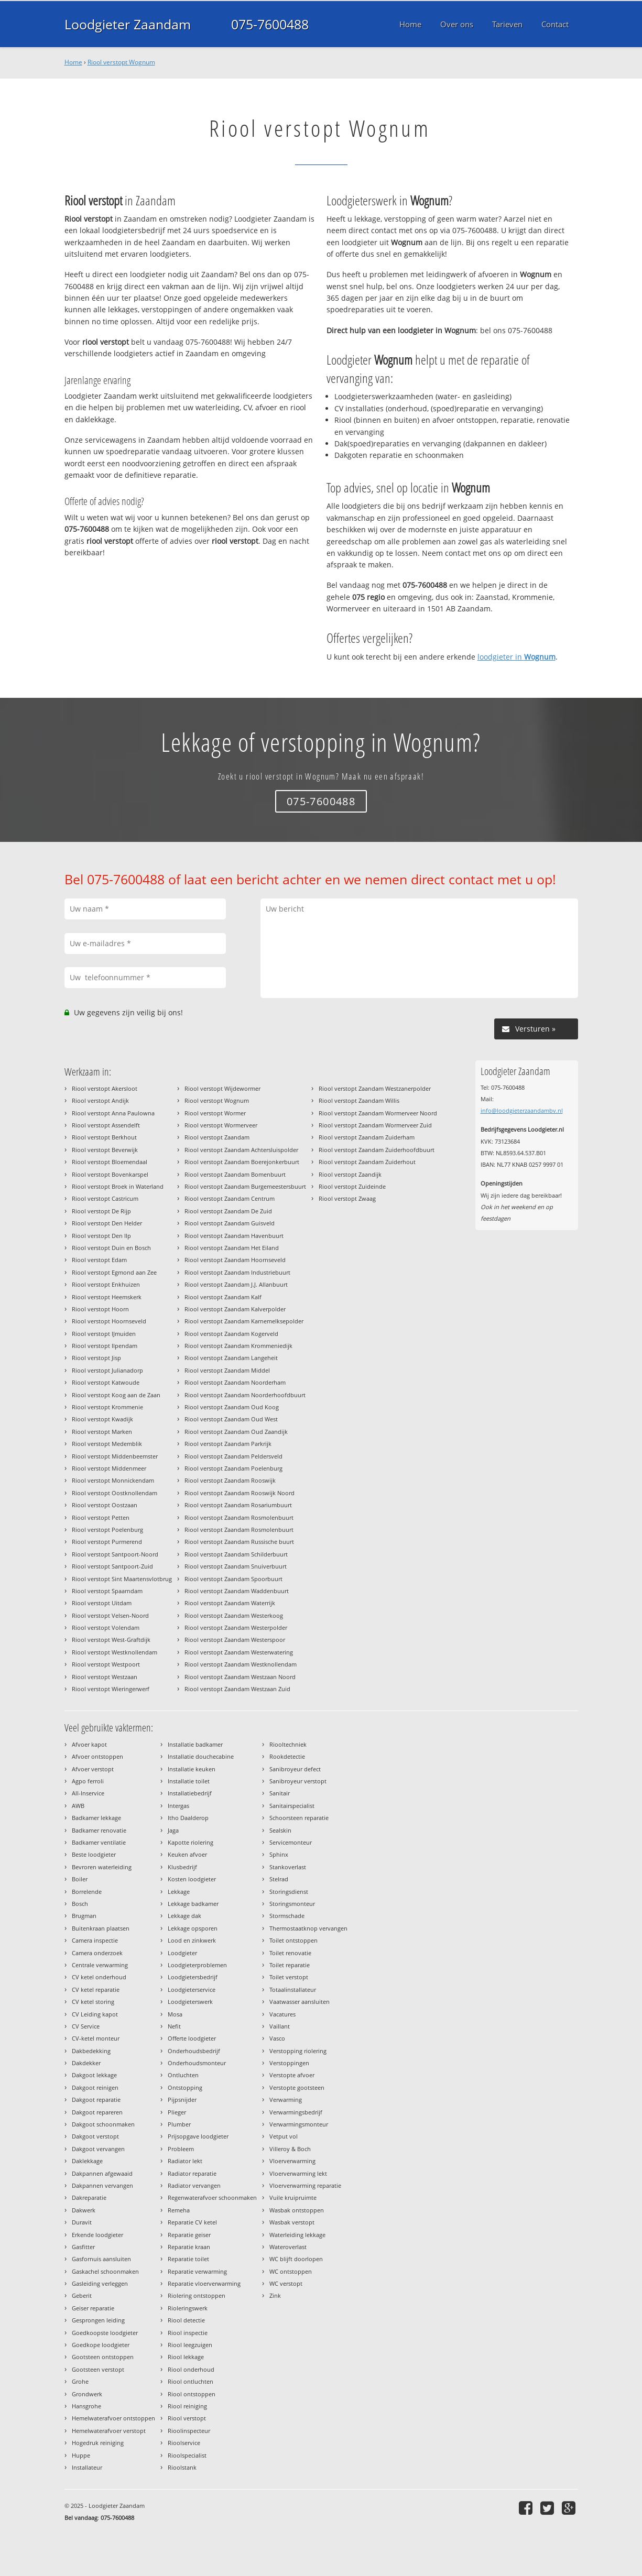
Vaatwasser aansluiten (299, 2001)
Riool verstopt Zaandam (216, 1137)
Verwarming (285, 2099)
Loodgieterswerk (190, 2001)
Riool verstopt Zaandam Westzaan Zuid (237, 1689)
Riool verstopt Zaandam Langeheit (231, 1358)
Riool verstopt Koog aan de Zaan (116, 1395)
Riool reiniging (187, 2406)
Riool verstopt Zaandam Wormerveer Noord (378, 1113)
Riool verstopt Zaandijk (350, 1174)
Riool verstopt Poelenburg (107, 1529)
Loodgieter (182, 1953)
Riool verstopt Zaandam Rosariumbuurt (238, 1505)
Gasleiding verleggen (100, 2283)
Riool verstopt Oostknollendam (114, 1493)
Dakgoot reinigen (95, 2087)
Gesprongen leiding (98, 2320)
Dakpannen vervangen (102, 2185)
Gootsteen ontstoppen (103, 2357)
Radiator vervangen (194, 2185)
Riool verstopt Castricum (105, 1198)
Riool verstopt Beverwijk (105, 1150)
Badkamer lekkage (96, 1818)
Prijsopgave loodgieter (198, 2136)
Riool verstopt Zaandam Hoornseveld (235, 1260)
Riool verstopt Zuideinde (352, 1186)
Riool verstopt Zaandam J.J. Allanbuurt (236, 1284)
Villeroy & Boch (290, 2149)
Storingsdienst (288, 1891)
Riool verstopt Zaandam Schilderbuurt (236, 1554)
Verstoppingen (289, 2063)
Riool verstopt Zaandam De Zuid (228, 1211)
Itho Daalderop (188, 1818)
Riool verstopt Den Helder (107, 1223)
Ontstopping (185, 2087)
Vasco (277, 2038)
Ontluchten (183, 2075)
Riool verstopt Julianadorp (107, 1370)
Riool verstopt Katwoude (105, 1382)
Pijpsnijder (182, 2099)
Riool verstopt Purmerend (107, 1541)
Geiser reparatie (93, 2308)
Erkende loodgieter (97, 2235)
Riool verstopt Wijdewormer (222, 1088)
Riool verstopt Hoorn (100, 1309)
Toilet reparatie (289, 1965)
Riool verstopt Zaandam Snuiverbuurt (235, 1566)
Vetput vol (283, 2136)
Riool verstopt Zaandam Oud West (231, 1419)
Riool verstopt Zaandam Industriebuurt (237, 1272)
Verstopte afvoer (291, 2075)
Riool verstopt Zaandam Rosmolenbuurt (238, 1517)
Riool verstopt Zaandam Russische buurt (239, 1541)
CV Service (86, 2026)
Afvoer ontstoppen (97, 1756)
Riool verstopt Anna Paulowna (113, 1113)
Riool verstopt (187, 2418)
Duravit (82, 2222)
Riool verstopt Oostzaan (104, 1505)
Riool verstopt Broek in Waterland (118, 1186)
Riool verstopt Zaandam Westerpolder (235, 1627)
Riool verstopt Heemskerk (107, 1297)
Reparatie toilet (188, 2259)
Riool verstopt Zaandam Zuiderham (367, 1137)
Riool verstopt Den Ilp (101, 1236)
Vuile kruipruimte (293, 2197)
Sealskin (280, 1830)
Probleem (181, 2149)
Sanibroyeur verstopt (298, 1781)
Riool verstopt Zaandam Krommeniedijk (238, 1346)
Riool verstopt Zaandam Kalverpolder (235, 1309)
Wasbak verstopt (291, 2222)
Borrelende (87, 1891)
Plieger (177, 2112)
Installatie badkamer (195, 1744)
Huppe (81, 2455)
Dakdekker (86, 2063)
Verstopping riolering (298, 2051)
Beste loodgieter (94, 1854)
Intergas (178, 1806)
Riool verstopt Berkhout (104, 1137)
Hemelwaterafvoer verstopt (109, 2431)
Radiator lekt (185, 2161)
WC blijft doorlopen (296, 2259)
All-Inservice (88, 1793)
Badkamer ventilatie (99, 1842)
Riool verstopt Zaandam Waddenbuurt (236, 1591)
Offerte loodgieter (192, 2038)
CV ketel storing (93, 2001)
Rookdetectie (287, 1756)
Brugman (84, 1916)
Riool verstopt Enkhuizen (106, 1284)
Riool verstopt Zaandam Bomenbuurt (235, 1174)
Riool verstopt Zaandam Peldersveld (233, 1456)
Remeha (179, 2210)
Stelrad (278, 1879)
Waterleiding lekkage (297, 2235)
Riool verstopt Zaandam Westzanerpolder (375, 1088)
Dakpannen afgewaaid (102, 2173)
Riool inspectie (188, 2333)
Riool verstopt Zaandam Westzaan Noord (240, 1677)
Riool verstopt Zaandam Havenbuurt (234, 1236)
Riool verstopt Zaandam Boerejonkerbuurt (241, 1162)
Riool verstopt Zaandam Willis (359, 1100)
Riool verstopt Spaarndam (107, 1591)
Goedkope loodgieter (100, 2345)
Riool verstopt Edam (99, 1260)
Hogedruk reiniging (98, 2443)
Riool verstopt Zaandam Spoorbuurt (233, 1579)
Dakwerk (83, 2210)
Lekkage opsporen (192, 1928)
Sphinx (278, 1854)
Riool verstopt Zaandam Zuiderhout (367, 1162)
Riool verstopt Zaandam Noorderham (235, 1382)
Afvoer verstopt (93, 1769)
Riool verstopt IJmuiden (104, 1334)
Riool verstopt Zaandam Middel (227, 1370)
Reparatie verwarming (197, 2271)
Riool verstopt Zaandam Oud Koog (231, 1407)
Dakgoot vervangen (98, 2149)
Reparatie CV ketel (192, 2222)
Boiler (80, 1879)
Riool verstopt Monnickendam (113, 1480)
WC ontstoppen (290, 2271)
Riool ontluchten (190, 2381)
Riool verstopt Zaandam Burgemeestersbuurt (245, 1186)
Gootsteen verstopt (98, 2369)
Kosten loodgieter (192, 1879)
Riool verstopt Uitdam (102, 1603)
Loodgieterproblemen (197, 1965)
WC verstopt (285, 2283)
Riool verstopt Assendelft (106, 1125)
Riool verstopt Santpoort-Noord (115, 1554)
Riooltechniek (288, 1744)
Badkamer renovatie (99, 1830)
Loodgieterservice (191, 1989)
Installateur (87, 2467)
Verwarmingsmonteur (298, 2124)
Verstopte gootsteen (296, 2087)
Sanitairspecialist (291, 1806)
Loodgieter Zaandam (127, 24)
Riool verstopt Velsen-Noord (110, 1615)
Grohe (80, 2381)
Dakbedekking (91, 2051)
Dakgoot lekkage (94, 2075)
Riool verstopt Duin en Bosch (111, 1248)
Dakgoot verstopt (95, 2136)
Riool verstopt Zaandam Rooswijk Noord (239, 1493)
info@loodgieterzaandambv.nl (522, 1110)
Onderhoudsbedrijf (194, 2051)
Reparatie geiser (189, 2235)
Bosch (80, 1904)
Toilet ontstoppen (293, 1940)
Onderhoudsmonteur (197, 2063)
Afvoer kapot (89, 1744)
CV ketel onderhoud (99, 1977)
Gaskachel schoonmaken (105, 2271)
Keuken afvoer (187, 1854)
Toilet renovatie (290, 1953)
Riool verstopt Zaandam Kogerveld (231, 1334)
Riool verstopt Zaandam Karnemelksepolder (243, 1321)
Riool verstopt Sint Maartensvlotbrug (122, 1579)
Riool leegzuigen (190, 2345)
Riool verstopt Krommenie (107, 1407)
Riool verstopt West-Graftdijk (111, 1639)
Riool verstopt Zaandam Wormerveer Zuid (375, 1125)
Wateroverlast (288, 2247)
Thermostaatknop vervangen (308, 1928)
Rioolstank (182, 2467)
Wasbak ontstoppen (296, 2210)
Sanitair (279, 1793)
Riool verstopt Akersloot (104, 1088)
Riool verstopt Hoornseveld (109, 1321)
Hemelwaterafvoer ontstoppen (113, 2418)
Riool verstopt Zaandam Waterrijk (229, 1603)
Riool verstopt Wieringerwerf (110, 1689)
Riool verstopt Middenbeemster (115, 1456)
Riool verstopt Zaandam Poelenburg (233, 1468)
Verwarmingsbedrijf (295, 2112)
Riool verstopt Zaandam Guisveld (229, 1223)
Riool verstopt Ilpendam (104, 1346)
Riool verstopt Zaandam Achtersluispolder (241, 1150)
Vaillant (279, 2026)
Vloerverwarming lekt (298, 2173)
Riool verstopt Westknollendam (114, 1652)
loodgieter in (516, 657)
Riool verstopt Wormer (215, 1113)
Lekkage (179, 1891)
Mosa (175, 2014)
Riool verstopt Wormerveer (220, 1125)
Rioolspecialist (187, 2455)
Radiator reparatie (192, 2173)
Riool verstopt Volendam (105, 1627)
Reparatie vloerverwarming (204, 2283)
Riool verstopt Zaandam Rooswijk (230, 1480)
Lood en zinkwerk (192, 1940)
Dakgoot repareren (97, 2112)
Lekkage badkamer (193, 1904)
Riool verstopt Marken (102, 1431)
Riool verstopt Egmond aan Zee (114, 1272)
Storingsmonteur (292, 1904)
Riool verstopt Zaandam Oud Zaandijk (236, 1431)
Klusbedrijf (182, 1867)
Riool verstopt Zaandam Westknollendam (240, 1664)
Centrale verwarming (100, 1965)
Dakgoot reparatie (96, 2099)
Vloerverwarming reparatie (305, 2185)
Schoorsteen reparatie (299, 1818)
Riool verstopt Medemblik (107, 1444)
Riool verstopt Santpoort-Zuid (112, 1566)
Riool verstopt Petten (100, 1517)
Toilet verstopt (288, 1977)
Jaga (173, 1830)
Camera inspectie (95, 1940)
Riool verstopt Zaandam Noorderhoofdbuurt (245, 1395)
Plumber (179, 2124)
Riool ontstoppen (191, 2394)
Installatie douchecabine (201, 1756)
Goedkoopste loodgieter (105, 2333)
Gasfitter (83, 2247)
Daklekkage (87, 2161)
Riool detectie (186, 2320)
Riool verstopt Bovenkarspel (110, 1174)
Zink (275, 2295)
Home (73, 62)
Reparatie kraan (189, 2247)
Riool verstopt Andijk (100, 1100)
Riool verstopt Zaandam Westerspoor (234, 1639)
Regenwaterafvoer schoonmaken (212, 2197)
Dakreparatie (89, 2197)
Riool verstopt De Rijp (101, 1211)
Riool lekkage (186, 2357)
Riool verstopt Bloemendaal (109, 1162)
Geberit (82, 2295)
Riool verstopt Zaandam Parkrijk (227, 1444)
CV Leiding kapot (95, 2014)
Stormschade (286, 1916)
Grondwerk (87, 2394)
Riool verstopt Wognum (121, 62)
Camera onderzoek (97, 1953)
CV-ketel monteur (95, 2038)
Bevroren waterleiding (102, 1867)
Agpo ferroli (88, 1781)
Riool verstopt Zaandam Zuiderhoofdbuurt (376, 1150)
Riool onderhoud (191, 2369)
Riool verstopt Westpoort (106, 1664)
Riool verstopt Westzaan (104, 1677)
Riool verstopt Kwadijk (102, 1419)
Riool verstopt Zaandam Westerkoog (233, 1615)
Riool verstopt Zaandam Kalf (223, 1297)
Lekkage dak (184, 1916)
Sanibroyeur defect (295, 1769)
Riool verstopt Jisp (96, 1358)
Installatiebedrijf (190, 1793)
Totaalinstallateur (292, 1989)
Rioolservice (184, 2443)
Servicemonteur (290, 1842)
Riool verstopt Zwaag (347, 1198)
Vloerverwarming (292, 2161)
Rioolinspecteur (189, 2431)
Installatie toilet (189, 1781)
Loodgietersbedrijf (192, 1977)
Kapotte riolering (190, 1842)
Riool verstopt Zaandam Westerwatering (238, 1652)
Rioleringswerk (188, 2308)
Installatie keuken (191, 1769)
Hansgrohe (86, 2406)
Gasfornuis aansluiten (101, 2259)
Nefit (174, 2026)
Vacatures (282, 2014)
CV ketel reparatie (95, 1989)
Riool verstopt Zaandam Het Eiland (231, 1248)
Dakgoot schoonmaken (103, 2124)
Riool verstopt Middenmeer (109, 1468)
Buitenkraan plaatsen (100, 1928)
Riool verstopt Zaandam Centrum (229, 1198)
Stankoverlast (287, 1867)
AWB (78, 1806)
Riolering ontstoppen (196, 2295)
